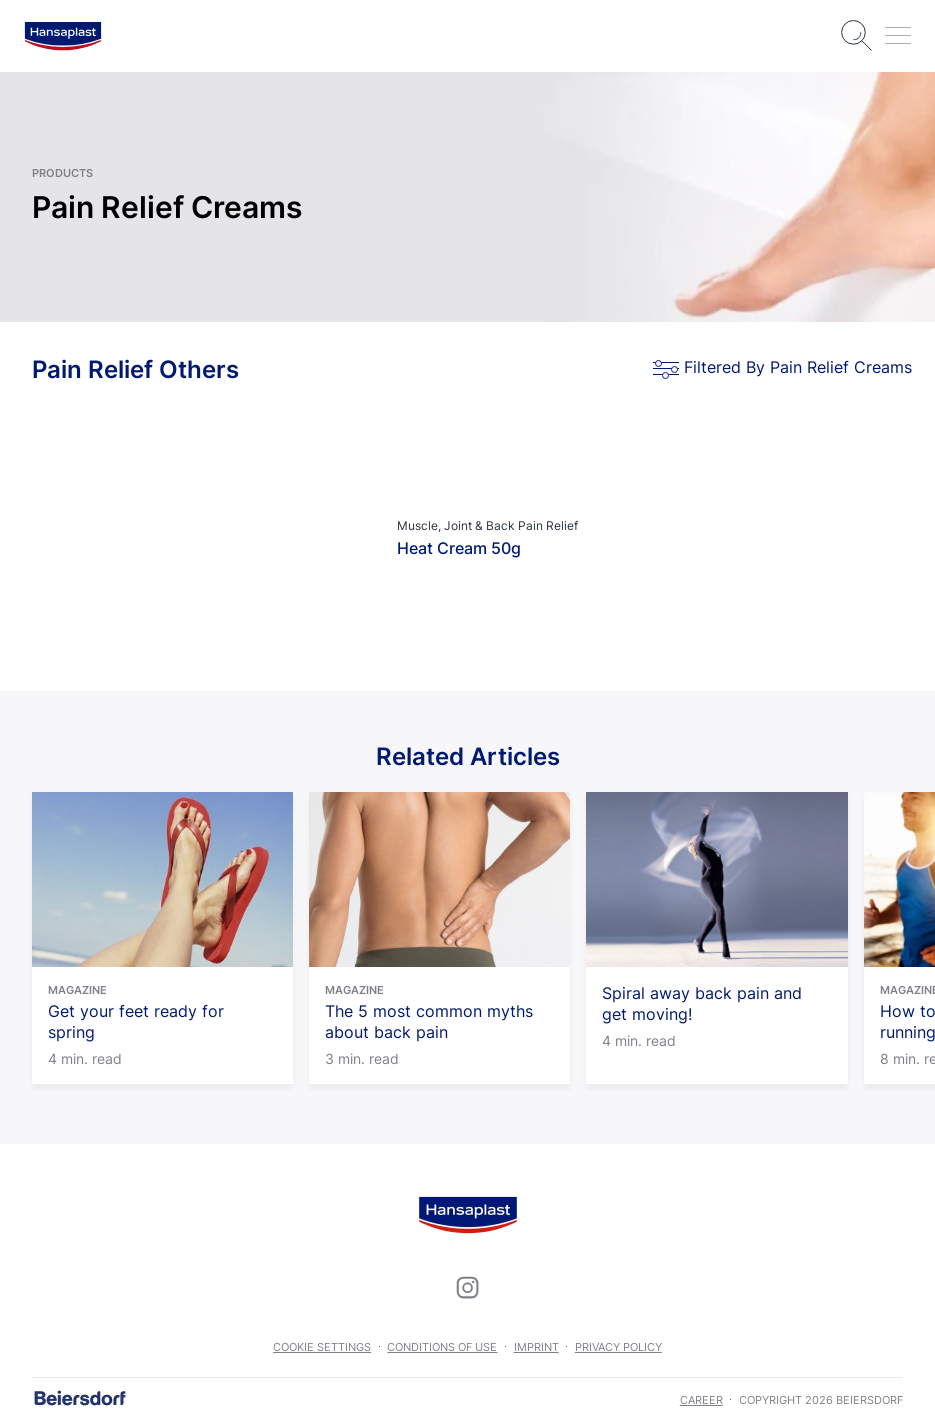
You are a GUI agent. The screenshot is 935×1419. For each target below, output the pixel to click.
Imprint (536, 1347)
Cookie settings (322, 1347)
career (701, 1400)
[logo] (63, 36)
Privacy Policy (618, 1347)
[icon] (468, 1287)
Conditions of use (442, 1347)
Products (62, 173)
